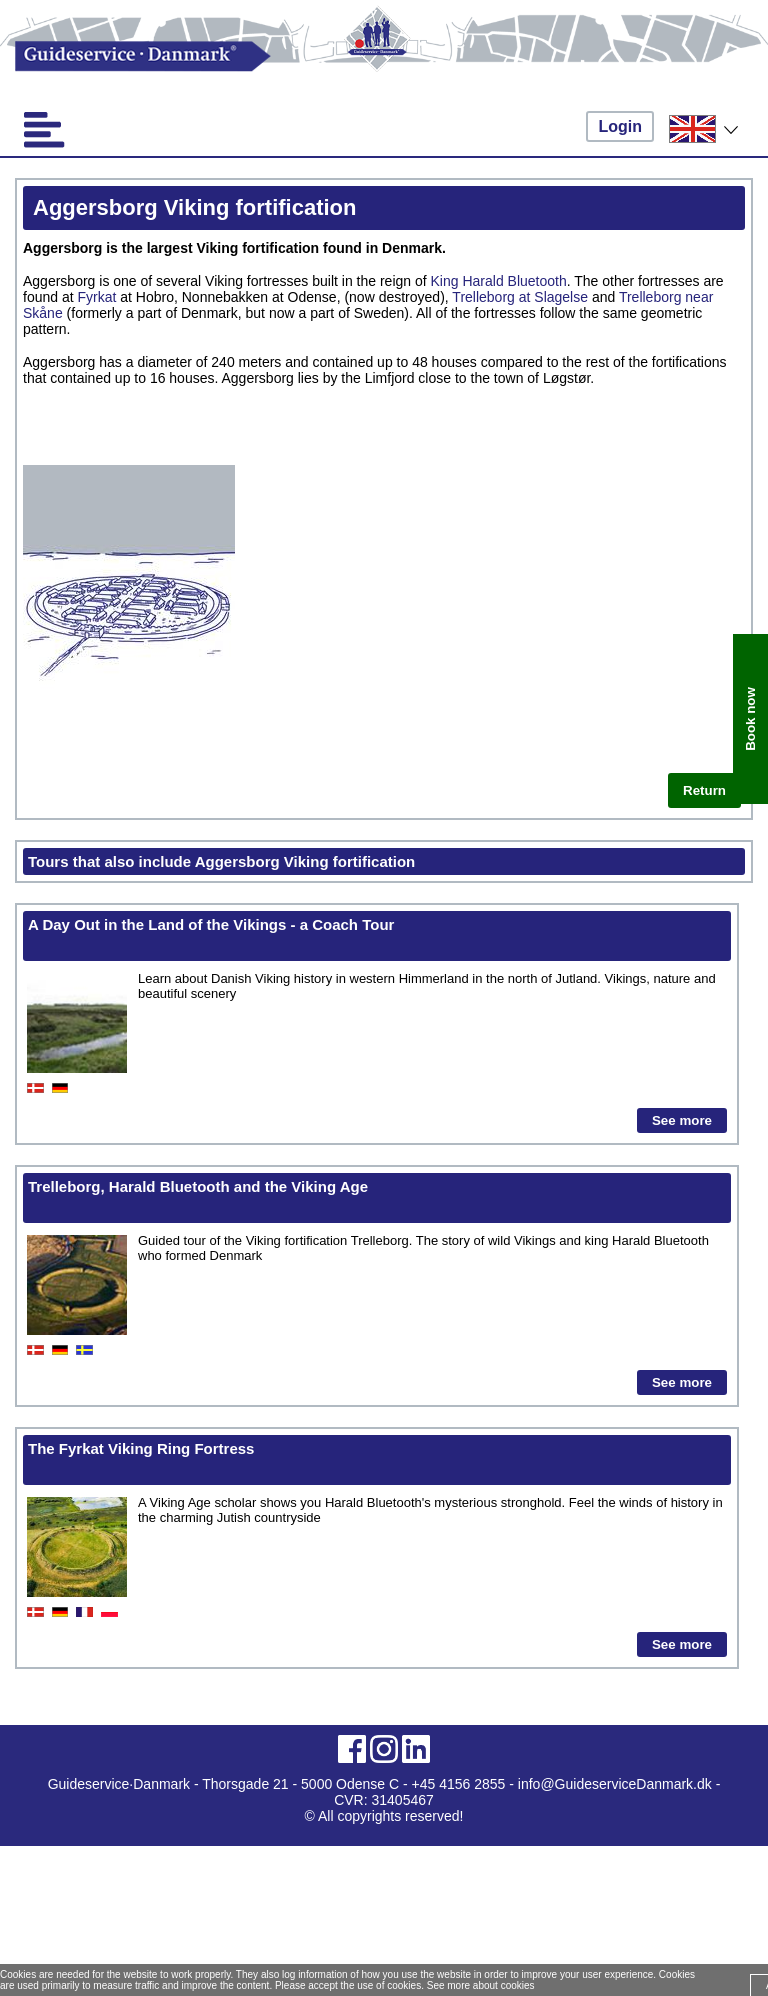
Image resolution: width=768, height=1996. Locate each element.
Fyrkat (97, 297)
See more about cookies (481, 1985)
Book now (750, 719)
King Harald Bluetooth (499, 281)
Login (620, 126)
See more (682, 1120)
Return (704, 790)
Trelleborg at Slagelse (520, 297)
